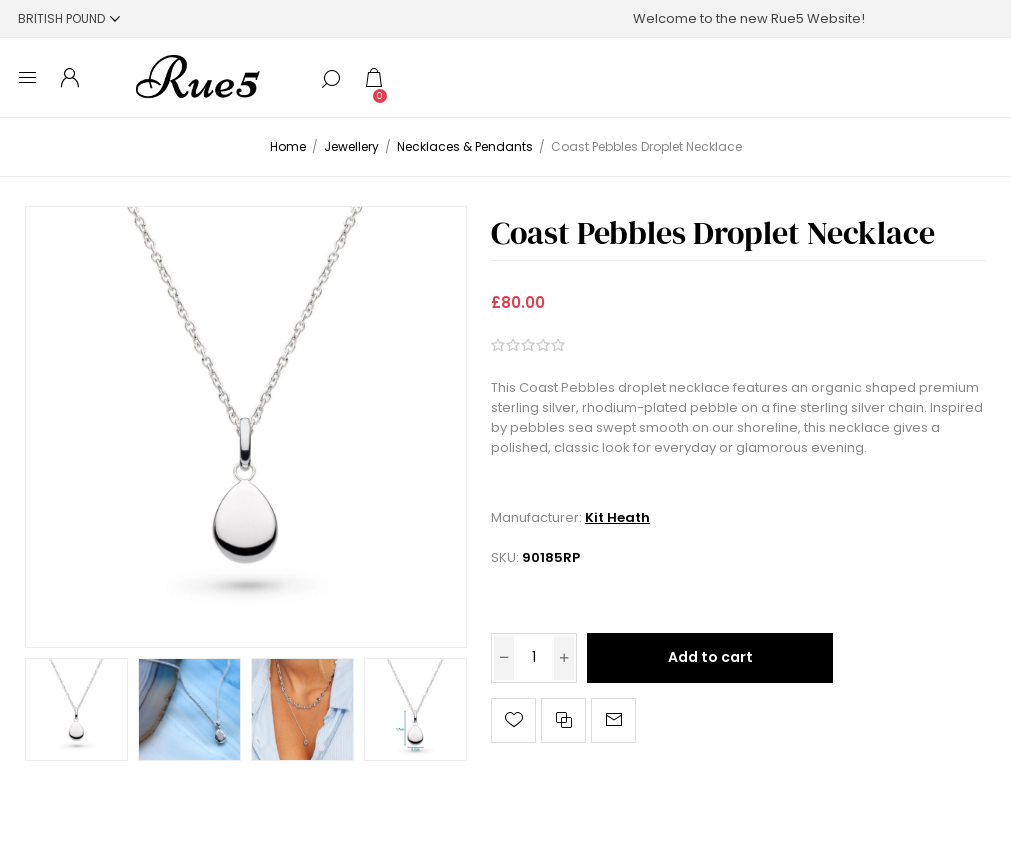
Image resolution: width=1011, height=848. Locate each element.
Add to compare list (563, 720)
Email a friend (613, 720)
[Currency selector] (69, 18)
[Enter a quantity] (534, 658)
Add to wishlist (513, 720)
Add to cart (710, 657)
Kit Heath (617, 517)
